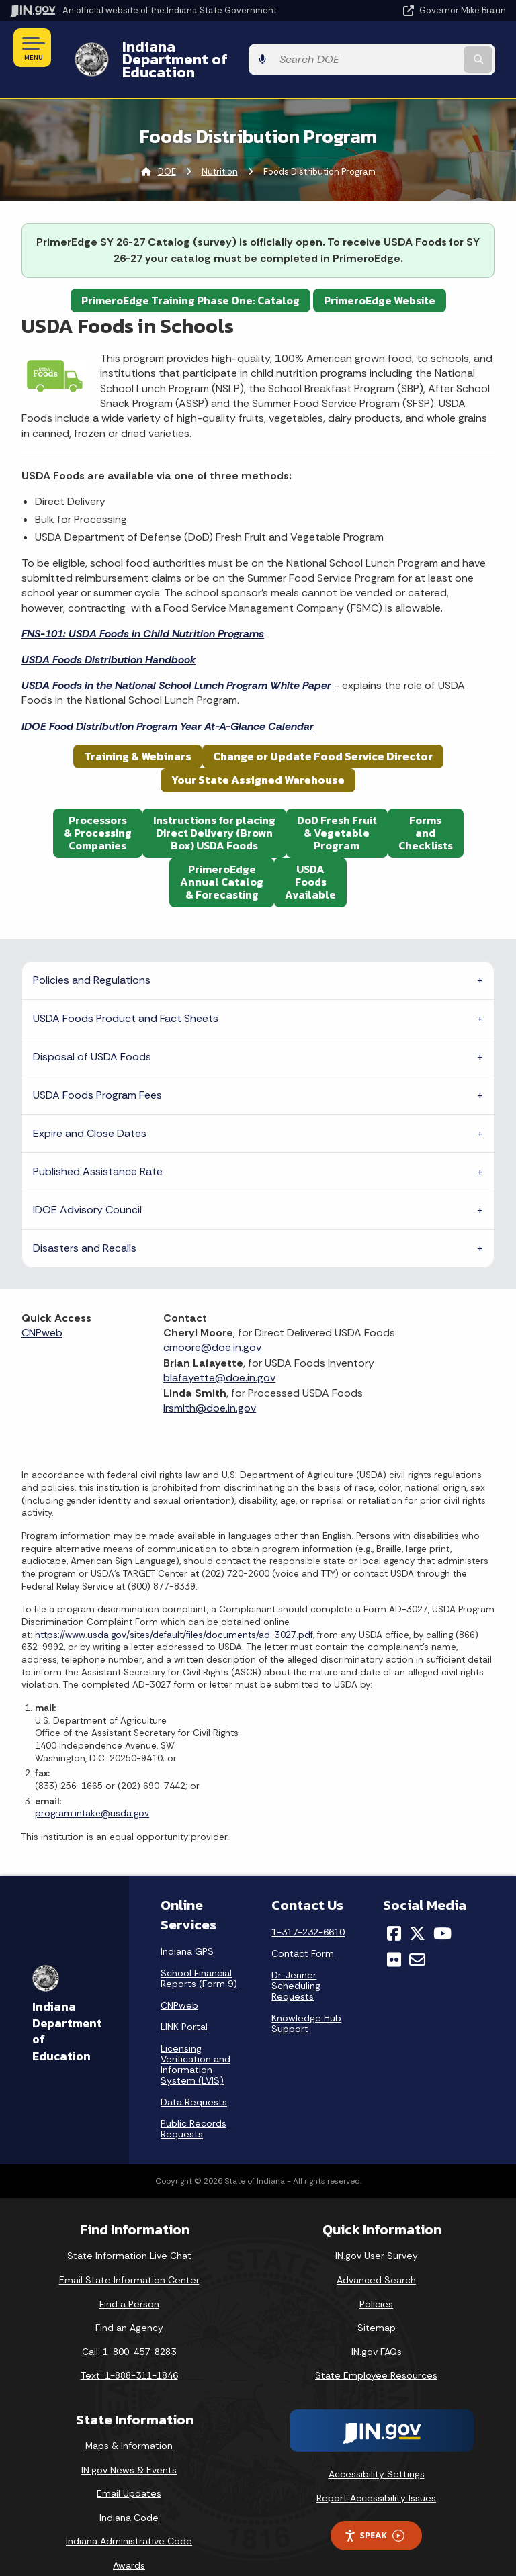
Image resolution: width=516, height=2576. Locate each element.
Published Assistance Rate (98, 1148)
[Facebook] (394, 1910)
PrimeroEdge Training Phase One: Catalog (190, 277)
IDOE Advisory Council (87, 1186)
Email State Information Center (129, 2256)
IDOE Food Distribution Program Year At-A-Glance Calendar (168, 703)
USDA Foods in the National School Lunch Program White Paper (178, 662)
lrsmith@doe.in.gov (209, 1384)
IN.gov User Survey (376, 2233)
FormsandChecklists (425, 809)
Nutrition (220, 148)
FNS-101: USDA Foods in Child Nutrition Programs (143, 611)
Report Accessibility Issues (376, 2475)
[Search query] (433, 48)
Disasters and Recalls (84, 1224)
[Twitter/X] (417, 1910)
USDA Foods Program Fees (97, 1071)
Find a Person (129, 2280)
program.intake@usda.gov (92, 1790)
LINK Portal (184, 2004)
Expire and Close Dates (89, 1110)
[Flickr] (394, 1936)
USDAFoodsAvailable (310, 859)
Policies (376, 2280)
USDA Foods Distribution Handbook (109, 636)
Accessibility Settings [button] (377, 2450)
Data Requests (194, 2079)
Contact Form (302, 1931)
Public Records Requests (193, 2106)
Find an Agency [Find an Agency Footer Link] (129, 2305)
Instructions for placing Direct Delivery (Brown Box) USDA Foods (214, 809)
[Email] (417, 1936)
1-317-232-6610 (308, 1909)
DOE (167, 148)
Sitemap (376, 2305)
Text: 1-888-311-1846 (129, 2352)
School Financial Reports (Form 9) (199, 1955)
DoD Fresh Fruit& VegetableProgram (337, 809)
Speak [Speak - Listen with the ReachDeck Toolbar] (374, 2512)
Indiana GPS (187, 1929)
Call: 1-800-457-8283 (129, 2328)
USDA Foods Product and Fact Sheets (125, 995)
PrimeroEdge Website (379, 277)
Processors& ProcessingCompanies (98, 809)
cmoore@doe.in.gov (212, 1325)
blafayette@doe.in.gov (219, 1355)
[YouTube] (442, 1910)
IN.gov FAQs (376, 2328)
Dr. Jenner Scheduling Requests (295, 1963)
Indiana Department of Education (228, 47)
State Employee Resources (376, 2352)
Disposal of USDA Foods (92, 1033)
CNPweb (42, 1310)
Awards (129, 2542)
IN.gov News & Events (129, 2446)
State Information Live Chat (129, 2233)
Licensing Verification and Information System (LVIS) (195, 2041)
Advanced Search (376, 2256)
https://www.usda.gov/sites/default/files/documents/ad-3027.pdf (174, 1611)
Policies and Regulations (91, 957)
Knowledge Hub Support (306, 2000)
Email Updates (129, 2471)
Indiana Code (129, 2494)
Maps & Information (129, 2423)
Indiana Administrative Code (129, 2518)
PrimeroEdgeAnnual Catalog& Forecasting (221, 859)
